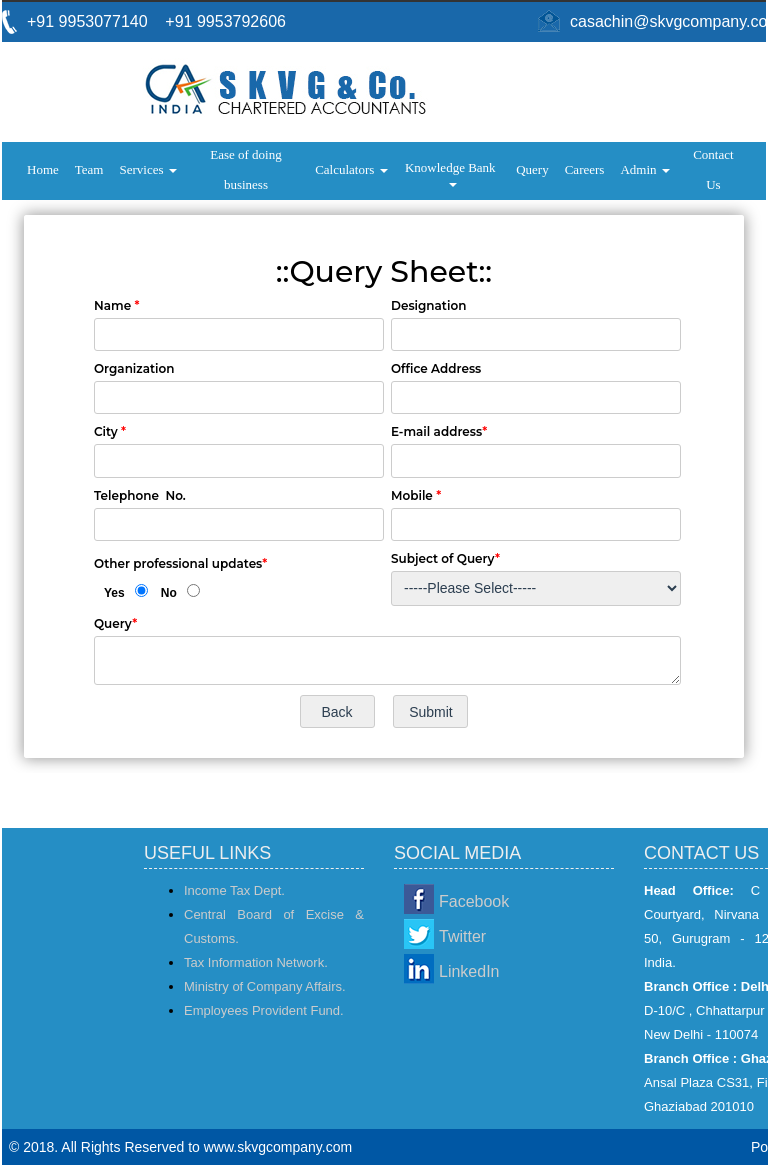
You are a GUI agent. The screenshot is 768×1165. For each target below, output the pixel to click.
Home (43, 169)
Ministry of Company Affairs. (265, 986)
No (169, 593)
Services (147, 169)
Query (532, 169)
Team (89, 169)
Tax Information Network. (256, 962)
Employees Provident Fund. (264, 1010)
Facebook (474, 901)
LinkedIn (469, 971)
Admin (644, 169)
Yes (114, 593)
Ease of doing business (245, 169)
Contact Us (713, 169)
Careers (585, 169)
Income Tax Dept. (234, 890)
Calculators (351, 169)
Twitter (462, 936)
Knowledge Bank (452, 173)
